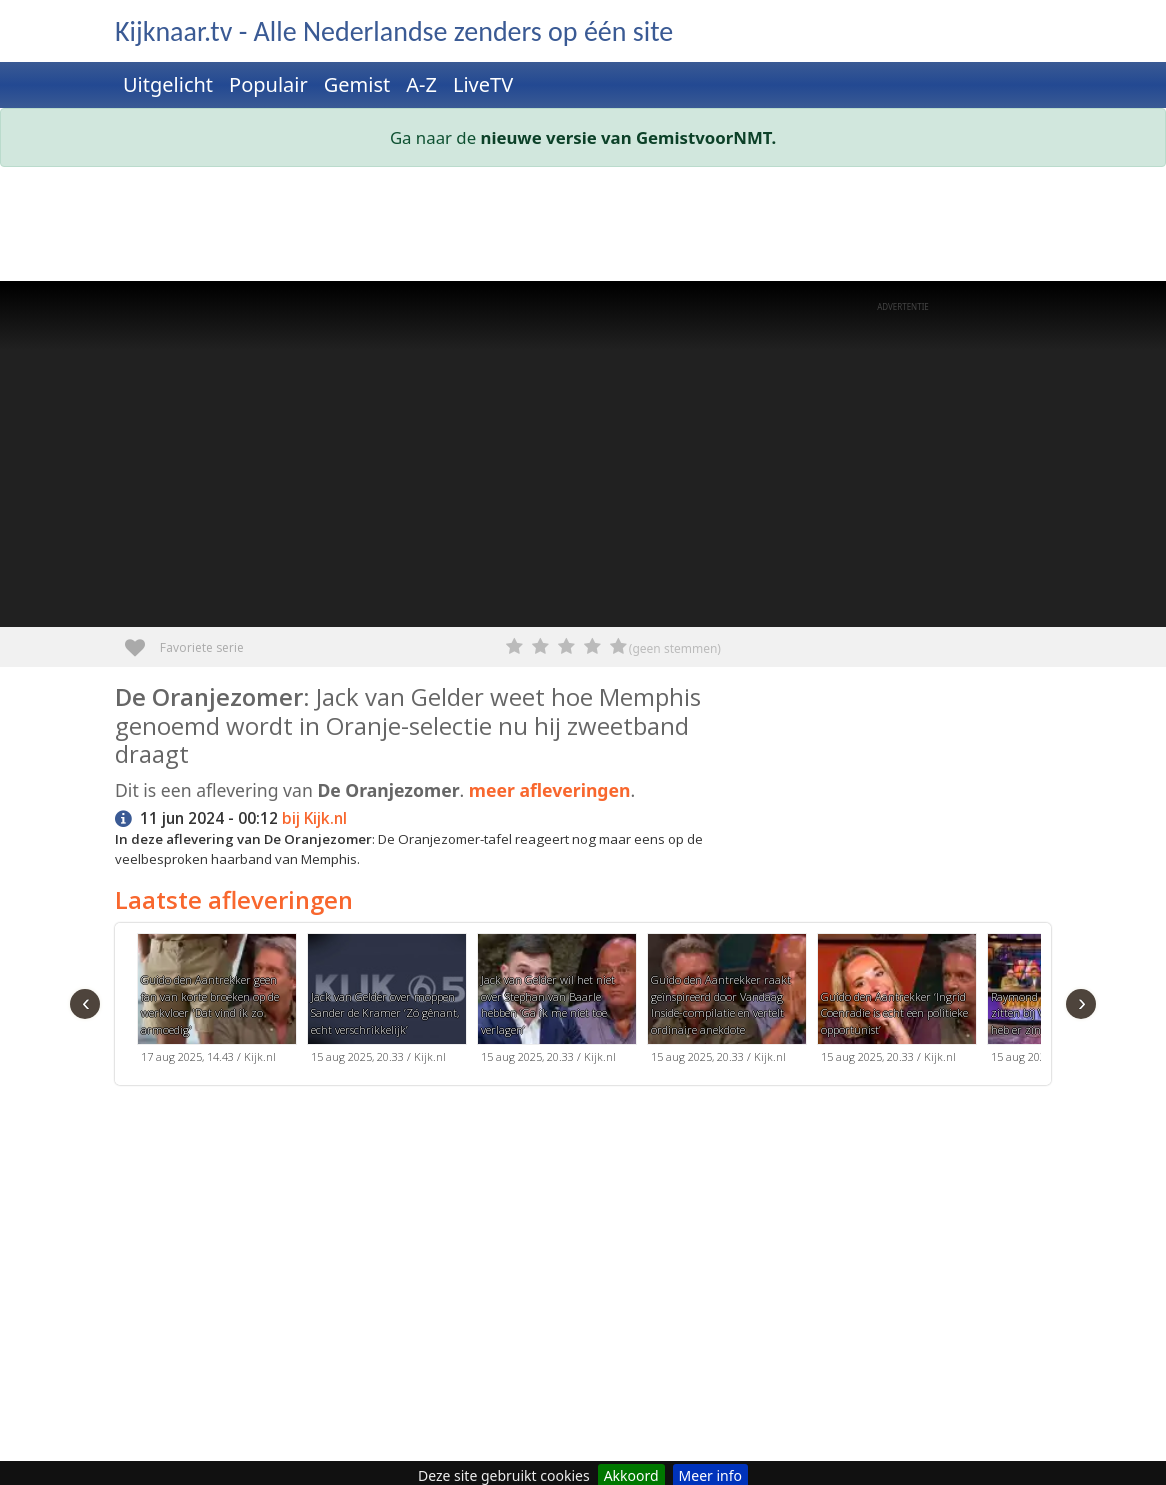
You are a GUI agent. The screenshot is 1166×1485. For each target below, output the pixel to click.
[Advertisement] (583, 228)
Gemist (357, 84)
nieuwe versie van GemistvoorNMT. (629, 137)
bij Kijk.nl (314, 818)
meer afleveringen (550, 790)
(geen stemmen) (675, 648)
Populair (268, 84)
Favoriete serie (142, 640)
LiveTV (483, 84)
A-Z (421, 84)
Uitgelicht (168, 84)
